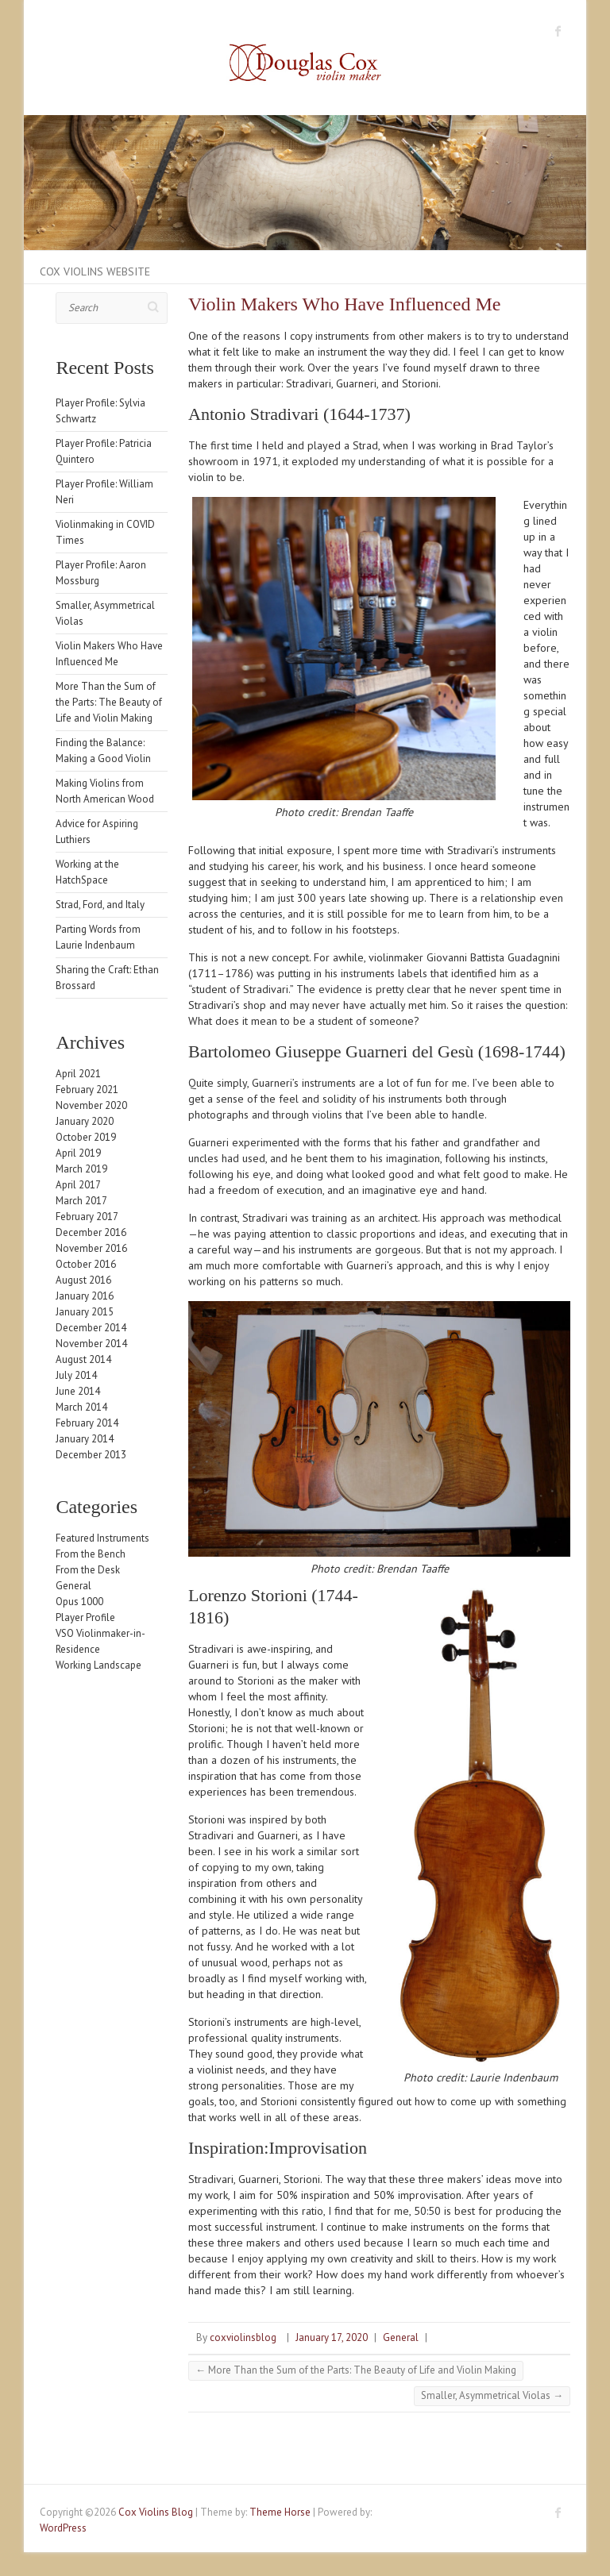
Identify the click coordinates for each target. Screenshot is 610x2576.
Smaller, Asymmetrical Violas (492, 2395)
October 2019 (86, 1137)
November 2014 (91, 1343)
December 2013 (91, 1454)
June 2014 (78, 1391)
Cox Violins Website (95, 271)
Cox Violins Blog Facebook (558, 31)
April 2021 (78, 1073)
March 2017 (81, 1200)
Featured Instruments (102, 1538)
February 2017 (87, 1216)
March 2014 (81, 1407)
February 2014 (87, 1423)
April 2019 (78, 1153)
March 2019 (81, 1169)
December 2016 (91, 1232)
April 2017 (78, 1185)
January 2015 (85, 1312)
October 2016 (86, 1264)
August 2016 (83, 1280)
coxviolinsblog (243, 2337)
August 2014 (83, 1359)
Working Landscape (98, 1665)
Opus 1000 (79, 1601)
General (401, 2337)
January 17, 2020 (331, 2337)
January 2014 (85, 1439)
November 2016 (91, 1248)
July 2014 (76, 1375)
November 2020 (91, 1105)
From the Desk (88, 1570)
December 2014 (91, 1327)
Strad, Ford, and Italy (100, 904)
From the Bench (90, 1554)
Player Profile (85, 1617)
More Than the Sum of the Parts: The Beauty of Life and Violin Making (355, 2370)
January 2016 (85, 1296)
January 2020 (85, 1121)
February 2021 (87, 1089)
